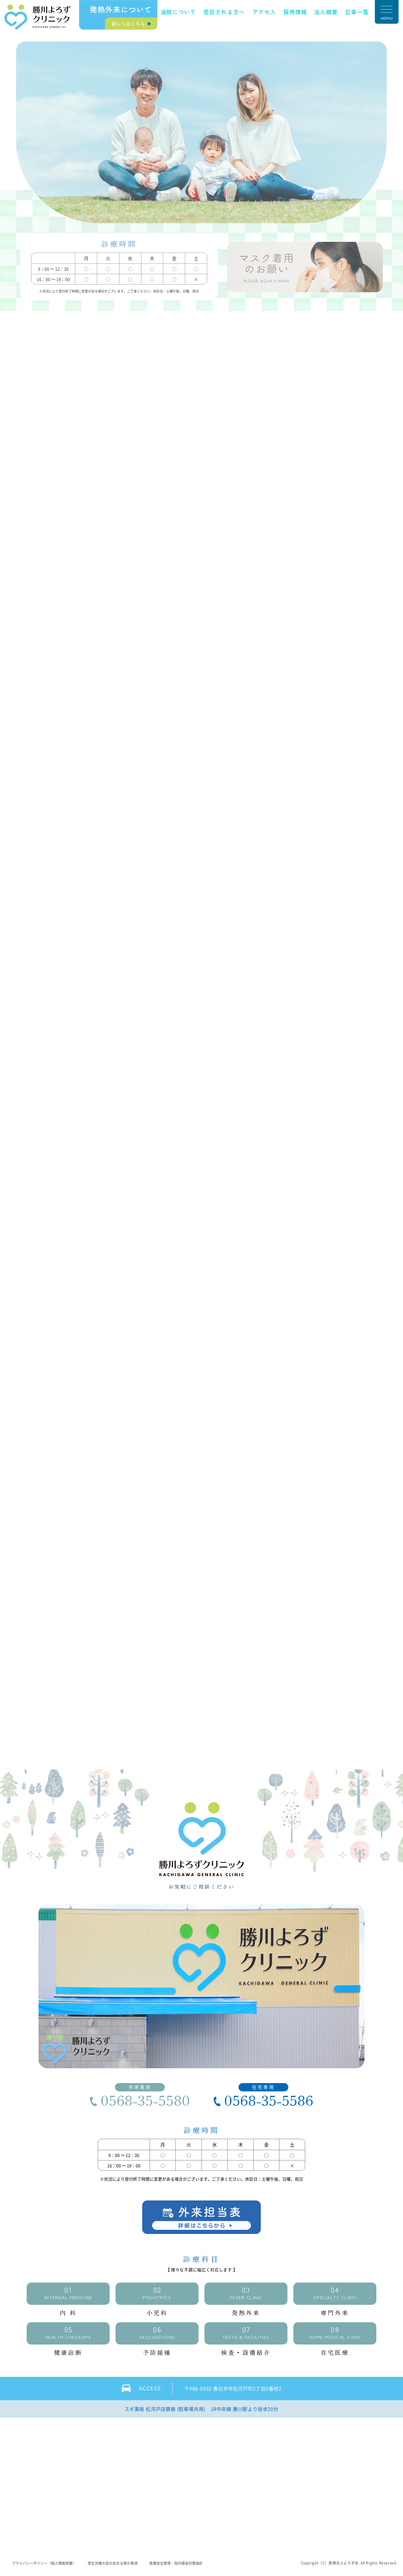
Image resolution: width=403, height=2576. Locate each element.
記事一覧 (357, 12)
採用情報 (295, 12)
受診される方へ (224, 12)
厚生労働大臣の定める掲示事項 (113, 2565)
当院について (178, 12)
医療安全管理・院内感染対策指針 (176, 2565)
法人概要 (326, 12)
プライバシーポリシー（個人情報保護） (44, 2565)
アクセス (264, 12)
